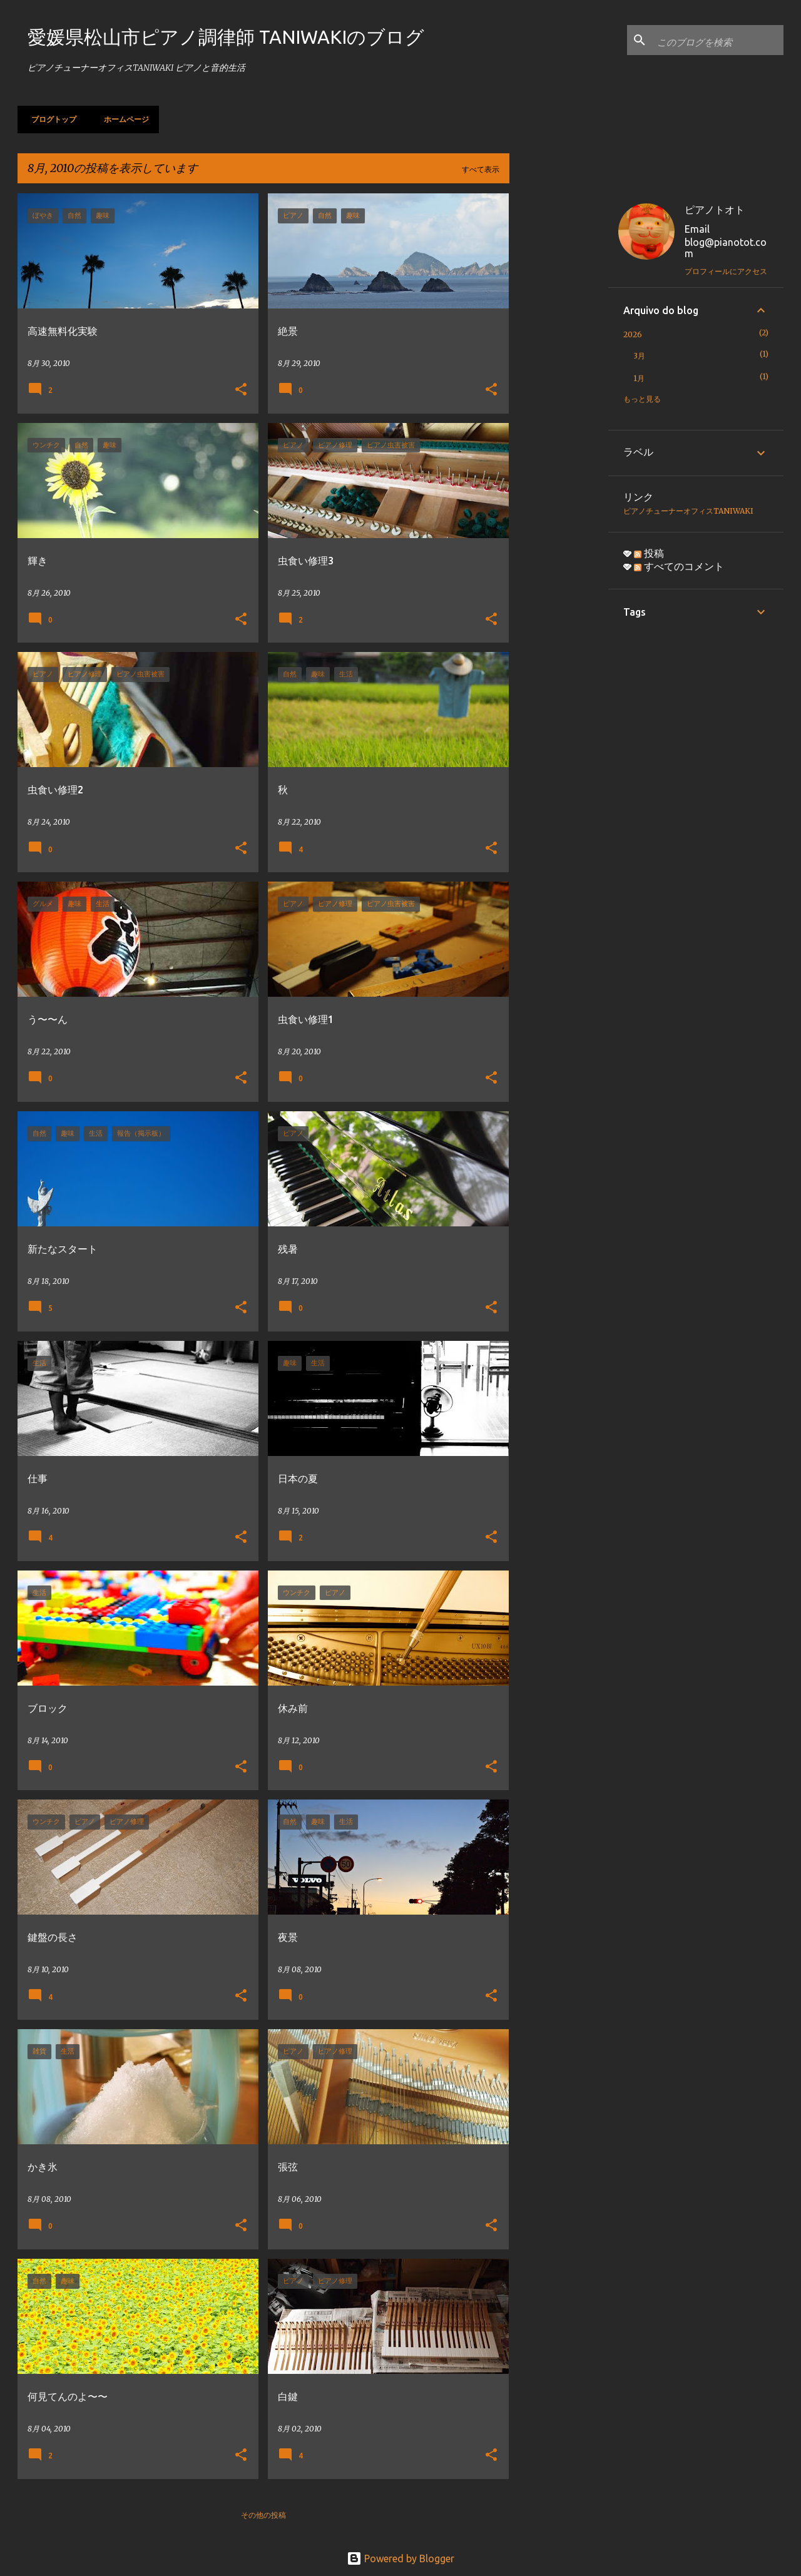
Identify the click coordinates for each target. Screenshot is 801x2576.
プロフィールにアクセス (726, 271)
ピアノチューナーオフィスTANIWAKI (688, 511)
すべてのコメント (679, 566)
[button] (240, 390)
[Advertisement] (559, 381)
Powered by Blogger (400, 2558)
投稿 (649, 553)
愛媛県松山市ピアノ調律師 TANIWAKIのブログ (226, 37)
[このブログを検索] (717, 40)
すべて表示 (480, 169)
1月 (639, 378)
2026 (632, 334)
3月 (639, 355)
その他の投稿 (263, 2515)
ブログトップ (50, 119)
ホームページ (122, 119)
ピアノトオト (715, 209)
